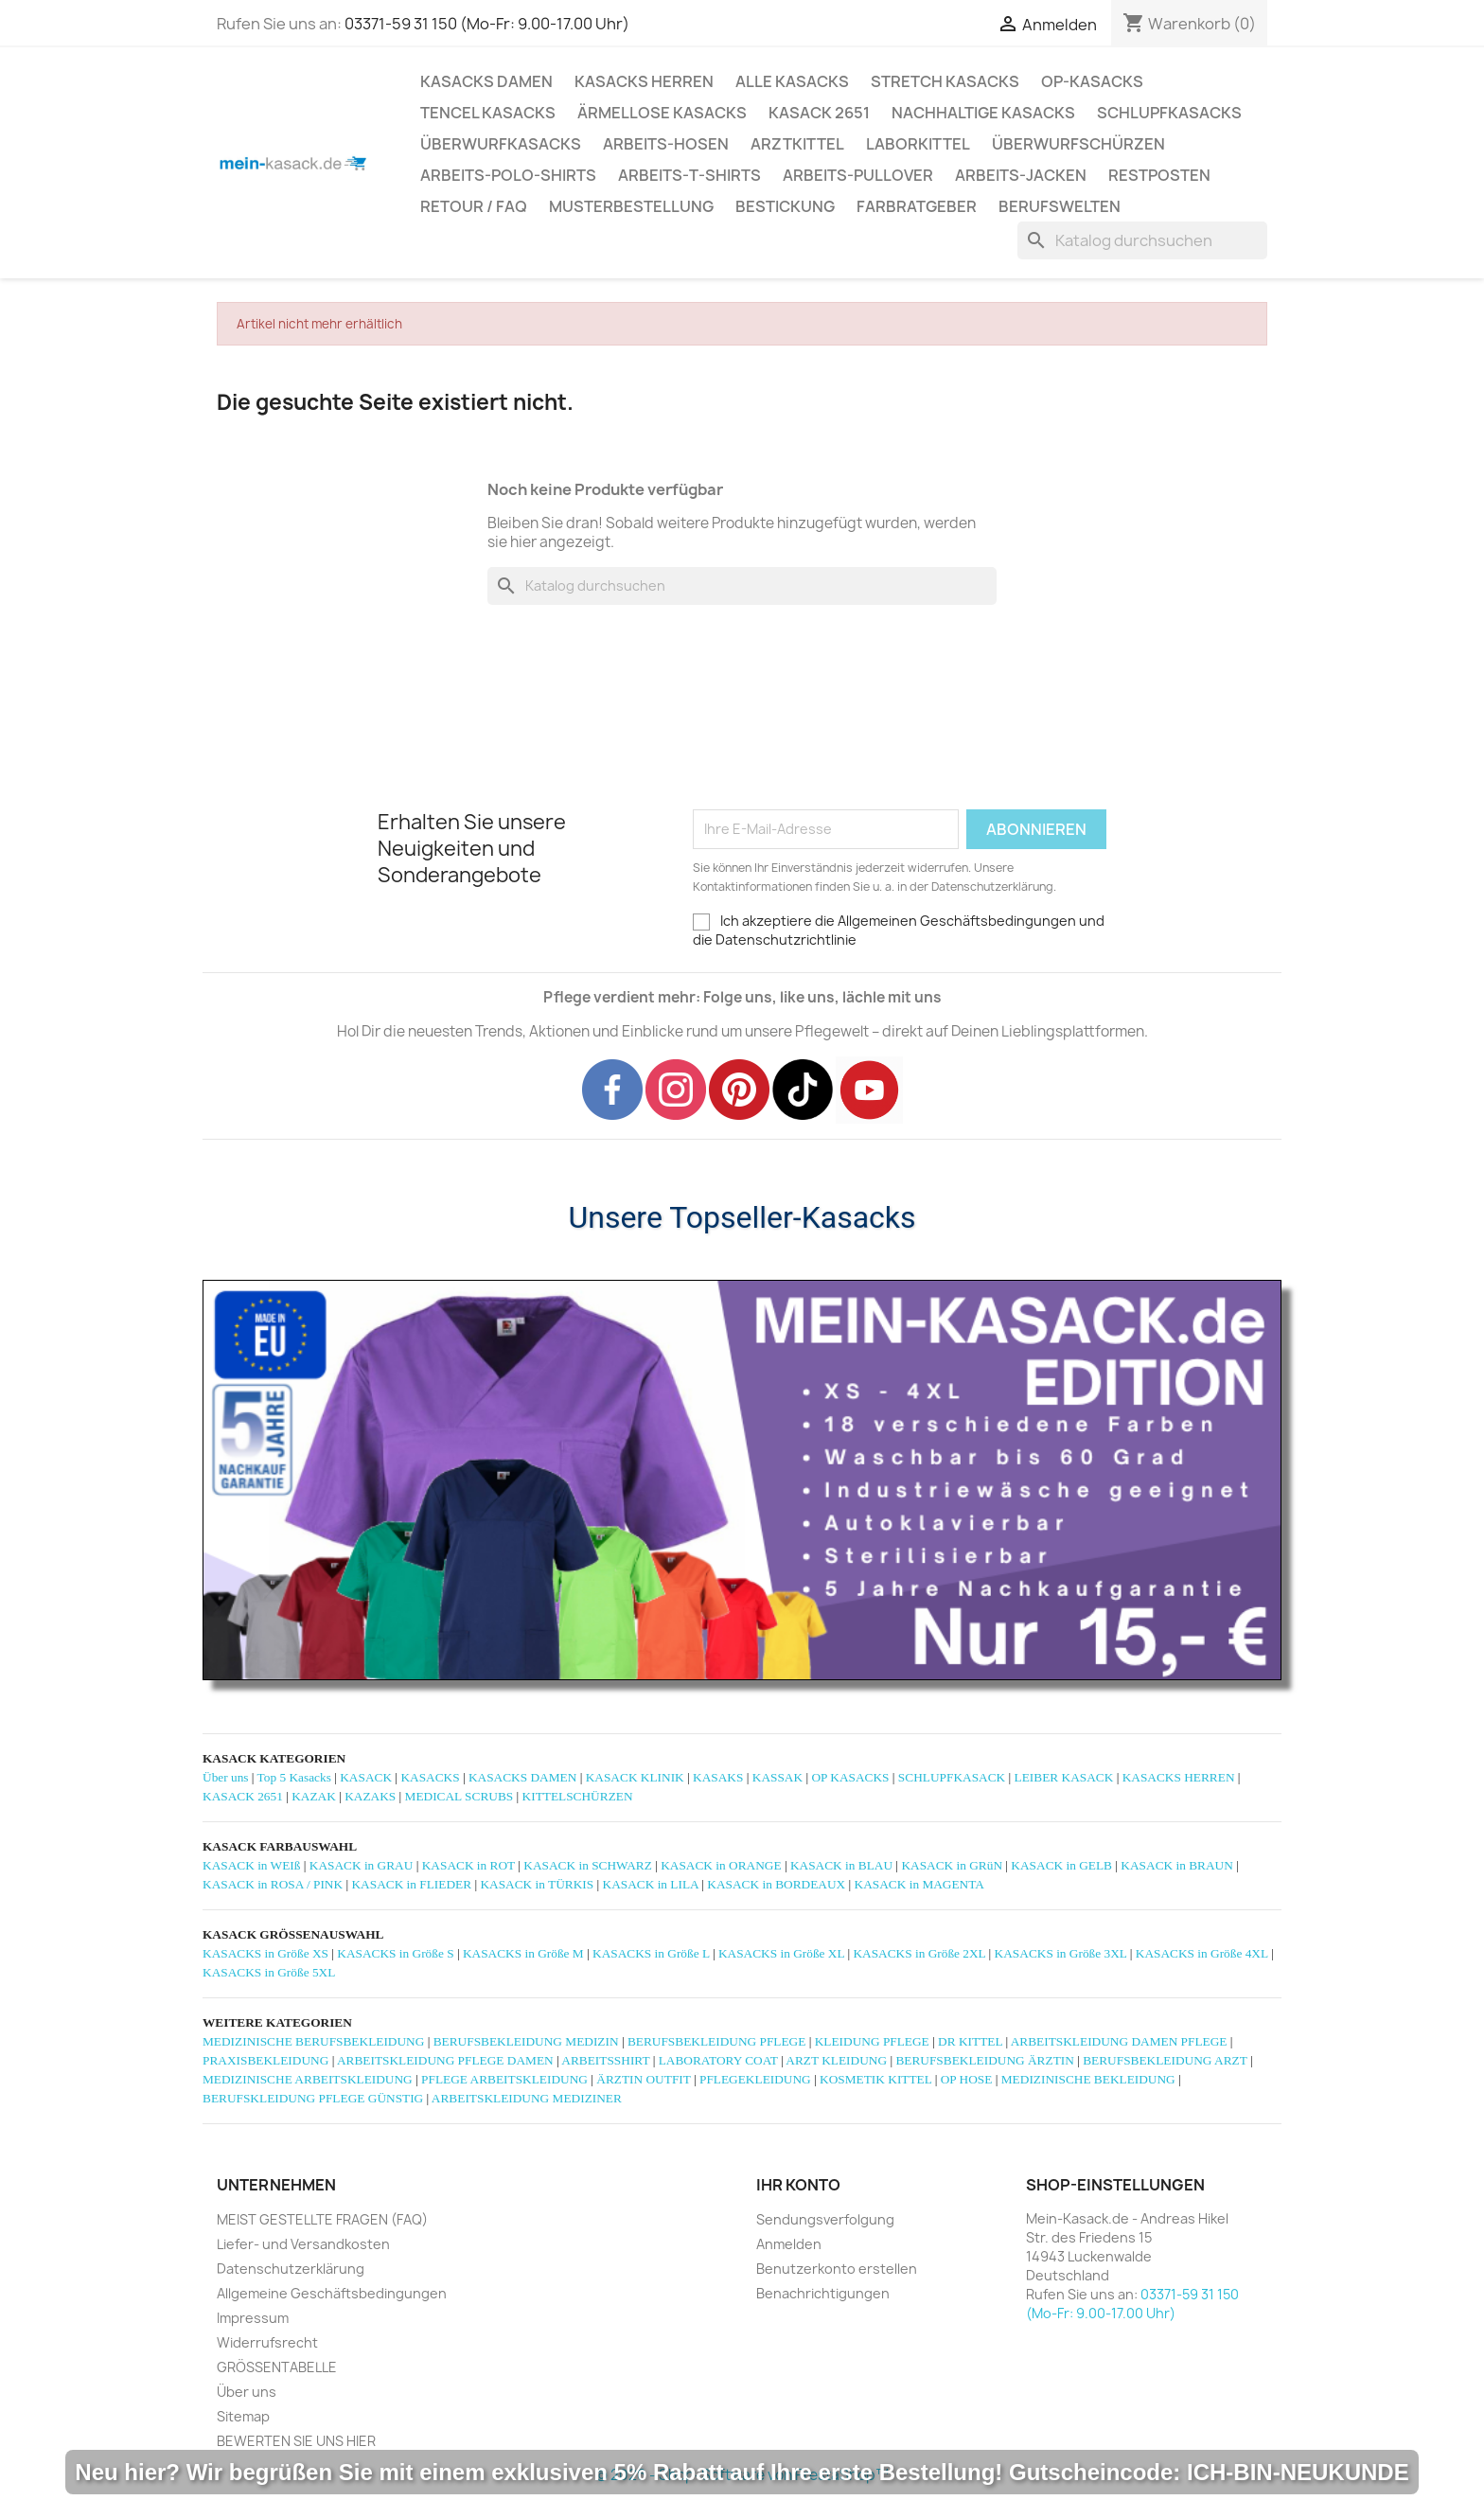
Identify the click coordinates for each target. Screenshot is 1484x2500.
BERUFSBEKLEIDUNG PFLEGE (716, 2041)
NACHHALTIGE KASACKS (983, 112)
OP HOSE (967, 2079)
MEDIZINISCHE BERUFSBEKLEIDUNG (313, 2041)
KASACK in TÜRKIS (536, 1884)
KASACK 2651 (819, 112)
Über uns (226, 1777)
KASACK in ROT (468, 1865)
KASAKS (718, 1777)
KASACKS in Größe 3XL (1061, 1953)
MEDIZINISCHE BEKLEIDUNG (1088, 2079)
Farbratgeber (917, 206)
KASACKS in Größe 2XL (919, 1953)
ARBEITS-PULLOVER (858, 175)
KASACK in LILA (650, 1884)
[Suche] (1142, 240)
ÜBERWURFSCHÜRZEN (1078, 143)
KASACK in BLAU (841, 1865)
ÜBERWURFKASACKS (500, 143)
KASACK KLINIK (635, 1777)
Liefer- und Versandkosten (303, 2244)
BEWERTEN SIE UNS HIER (296, 2441)
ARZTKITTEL (797, 143)
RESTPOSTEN (1159, 175)
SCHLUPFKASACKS (1169, 112)
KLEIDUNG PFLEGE (872, 2041)
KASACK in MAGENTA (919, 1884)
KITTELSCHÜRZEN (577, 1796)
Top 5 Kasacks (294, 1777)
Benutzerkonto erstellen (836, 2269)
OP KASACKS (850, 1777)
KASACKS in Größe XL (781, 1953)
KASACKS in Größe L (651, 1953)
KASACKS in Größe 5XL (269, 1972)
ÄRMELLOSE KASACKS (662, 112)
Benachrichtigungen (823, 2293)
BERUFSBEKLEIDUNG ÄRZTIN (984, 2060)
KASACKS (429, 1777)
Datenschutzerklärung (290, 2269)
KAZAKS (370, 1796)
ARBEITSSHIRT (605, 2060)
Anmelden (789, 2244)
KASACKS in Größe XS (265, 1953)
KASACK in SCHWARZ (587, 1865)
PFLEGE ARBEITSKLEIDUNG (504, 2079)
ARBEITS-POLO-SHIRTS (508, 175)
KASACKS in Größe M (523, 1953)
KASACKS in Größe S (395, 1953)
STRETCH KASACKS (945, 81)
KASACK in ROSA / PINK (273, 1884)
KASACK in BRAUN (1177, 1865)
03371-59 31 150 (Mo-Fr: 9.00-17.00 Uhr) (486, 23)
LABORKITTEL (918, 143)
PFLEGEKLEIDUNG (755, 2079)
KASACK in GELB (1061, 1865)
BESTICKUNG (785, 206)
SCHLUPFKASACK (951, 1777)
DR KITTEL (970, 2041)
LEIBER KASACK (1064, 1777)
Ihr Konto (798, 2184)
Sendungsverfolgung (825, 2219)
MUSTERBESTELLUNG (631, 206)
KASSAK (777, 1777)
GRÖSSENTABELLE (277, 2367)
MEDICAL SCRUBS (459, 1796)
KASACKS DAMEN (486, 81)
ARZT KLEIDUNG (836, 2060)
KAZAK (314, 1796)
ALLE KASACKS (792, 81)
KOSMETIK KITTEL (875, 2079)
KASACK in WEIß (251, 1865)
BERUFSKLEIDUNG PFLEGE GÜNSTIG (313, 2098)
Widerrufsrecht (267, 2342)
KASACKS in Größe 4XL (1202, 1953)
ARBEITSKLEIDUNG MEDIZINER (527, 2098)
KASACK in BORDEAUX (776, 1884)
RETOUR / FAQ (473, 206)
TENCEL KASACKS (488, 112)
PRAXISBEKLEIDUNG (265, 2060)
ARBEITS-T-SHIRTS (689, 175)
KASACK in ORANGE (721, 1865)
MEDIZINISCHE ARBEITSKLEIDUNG (308, 2079)
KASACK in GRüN (951, 1865)
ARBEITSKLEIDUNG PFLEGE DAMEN (445, 2060)
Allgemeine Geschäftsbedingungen (332, 2293)
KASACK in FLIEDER (411, 1884)
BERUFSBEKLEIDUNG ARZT (1164, 2060)
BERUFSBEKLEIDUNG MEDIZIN (526, 2041)
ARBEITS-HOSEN (666, 143)
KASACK (366, 1777)
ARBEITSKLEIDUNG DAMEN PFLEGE (1119, 2041)
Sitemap (243, 2416)
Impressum (253, 2318)
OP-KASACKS (1092, 81)
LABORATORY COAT (718, 2060)
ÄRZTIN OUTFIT (643, 2079)
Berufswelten (1059, 206)
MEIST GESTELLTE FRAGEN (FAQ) (322, 2219)
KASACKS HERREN (644, 81)
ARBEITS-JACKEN (1020, 175)
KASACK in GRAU (361, 1865)
